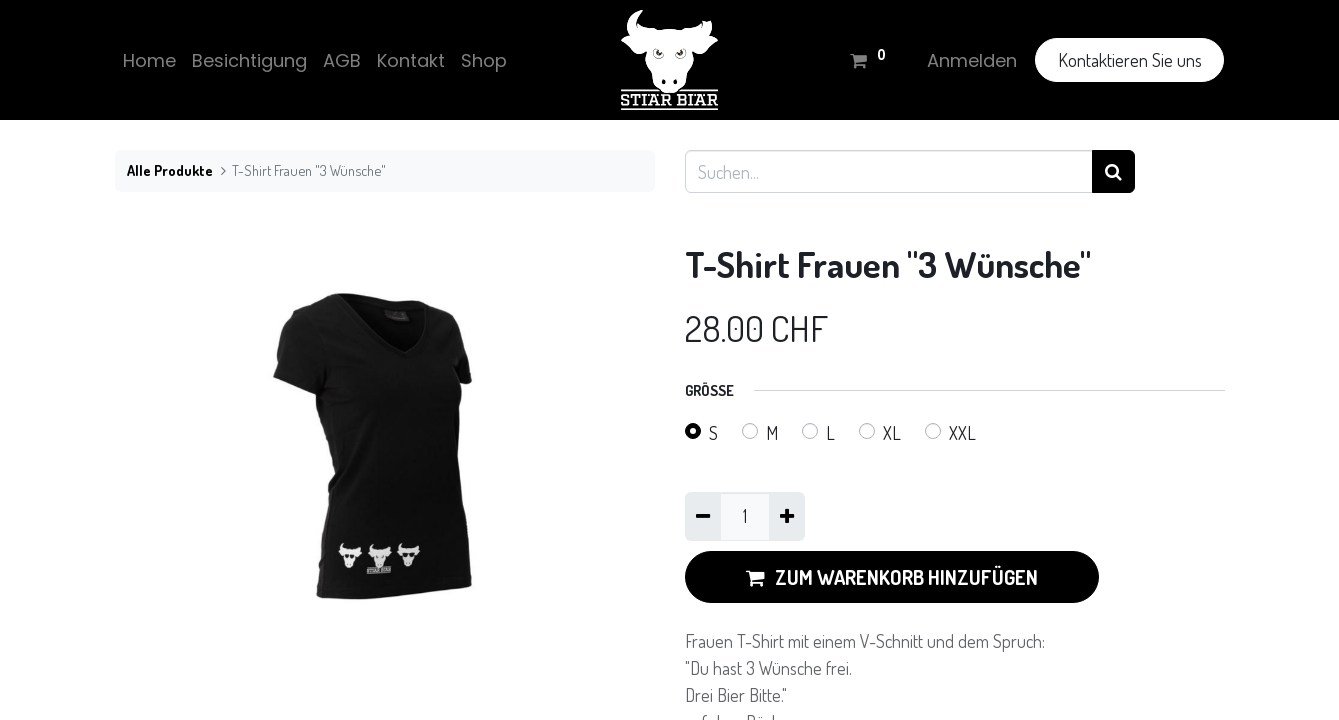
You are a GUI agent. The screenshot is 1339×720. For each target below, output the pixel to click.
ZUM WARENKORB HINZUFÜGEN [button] (892, 577)
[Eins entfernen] (703, 516)
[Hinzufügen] (787, 516)
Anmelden (972, 60)
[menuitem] (149, 60)
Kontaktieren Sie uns (1130, 60)
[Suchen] (1113, 171)
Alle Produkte (170, 170)
